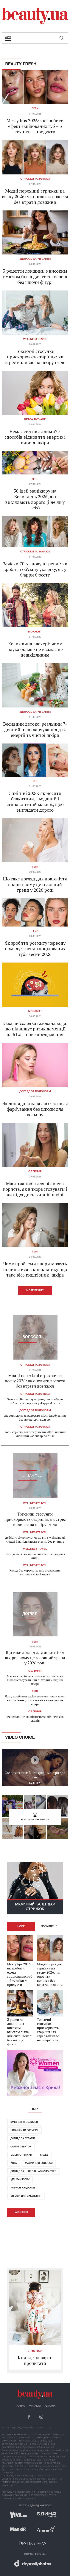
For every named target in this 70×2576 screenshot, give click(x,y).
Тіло (35, 867)
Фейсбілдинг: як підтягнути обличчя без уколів (35, 1719)
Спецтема (35, 2351)
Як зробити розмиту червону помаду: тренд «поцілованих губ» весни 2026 (35, 948)
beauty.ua (35, 15)
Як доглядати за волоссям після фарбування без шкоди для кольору (35, 1109)
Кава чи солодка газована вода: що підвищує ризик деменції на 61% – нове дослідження (35, 1028)
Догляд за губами (22, 2139)
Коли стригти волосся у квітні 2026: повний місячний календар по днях (35, 1434)
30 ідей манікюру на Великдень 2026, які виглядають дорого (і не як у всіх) (35, 499)
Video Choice (20, 1737)
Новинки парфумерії (24, 2130)
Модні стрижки (21, 2155)
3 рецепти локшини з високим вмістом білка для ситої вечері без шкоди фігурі (35, 276)
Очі (35, 781)
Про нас (20, 2406)
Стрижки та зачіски (35, 179)
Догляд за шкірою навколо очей (33, 2171)
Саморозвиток (20, 2147)
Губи (35, 108)
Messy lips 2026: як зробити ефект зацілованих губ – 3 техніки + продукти (35, 126)
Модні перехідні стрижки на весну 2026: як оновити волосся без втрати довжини (35, 196)
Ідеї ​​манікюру (19, 2180)
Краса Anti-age (35, 419)
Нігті (35, 479)
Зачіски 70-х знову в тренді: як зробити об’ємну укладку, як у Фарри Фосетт (35, 569)
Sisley (44, 2155)
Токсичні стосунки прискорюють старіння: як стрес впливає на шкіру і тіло (35, 356)
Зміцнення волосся (24, 2122)
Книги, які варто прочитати (35, 2360)
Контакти (35, 2406)
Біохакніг (35, 632)
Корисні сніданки (22, 2188)
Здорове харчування (35, 259)
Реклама (49, 2406)
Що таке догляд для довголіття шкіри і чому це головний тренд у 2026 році (35, 884)
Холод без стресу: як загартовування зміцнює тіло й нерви (35, 1572)
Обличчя (35, 1171)
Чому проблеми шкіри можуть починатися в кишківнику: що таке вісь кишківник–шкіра (35, 1269)
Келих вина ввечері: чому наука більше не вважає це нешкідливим (35, 649)
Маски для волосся (39, 2163)
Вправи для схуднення (25, 2196)
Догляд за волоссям (35, 1091)
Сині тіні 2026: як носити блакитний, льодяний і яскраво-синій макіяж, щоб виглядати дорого (35, 801)
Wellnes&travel (35, 339)
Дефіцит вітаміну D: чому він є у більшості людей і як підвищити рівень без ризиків (35, 1539)
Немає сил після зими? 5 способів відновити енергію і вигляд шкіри (35, 437)
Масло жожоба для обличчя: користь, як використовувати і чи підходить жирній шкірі (35, 1189)
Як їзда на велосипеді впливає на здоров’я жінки (35, 1556)
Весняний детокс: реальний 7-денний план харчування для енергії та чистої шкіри (35, 729)
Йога (13, 2163)
